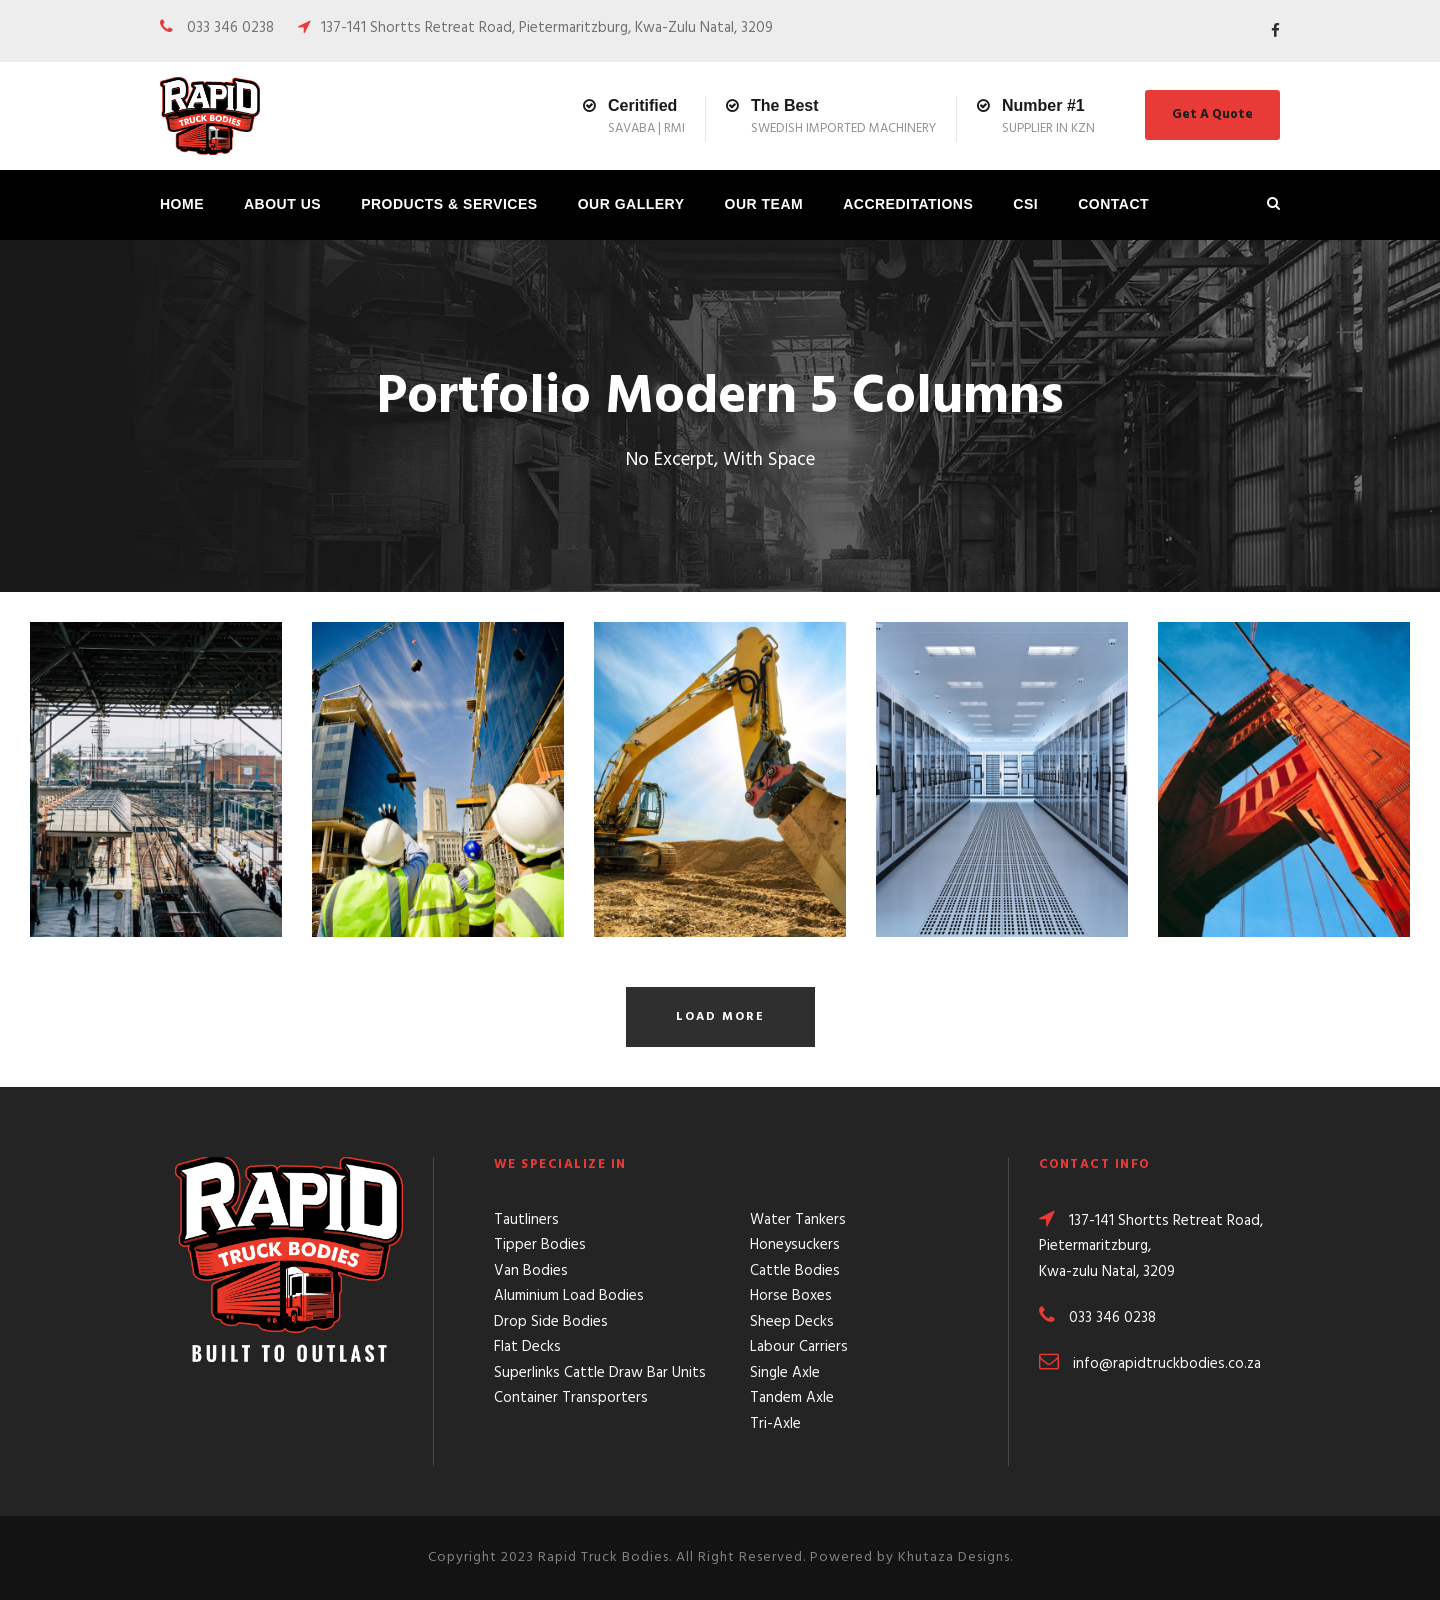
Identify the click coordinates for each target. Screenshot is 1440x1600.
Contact (1113, 204)
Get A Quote (1212, 114)
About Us (282, 204)
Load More (720, 1017)
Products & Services (449, 204)
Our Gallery (631, 204)
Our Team (764, 204)
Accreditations (908, 204)
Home (182, 204)
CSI (1025, 204)
